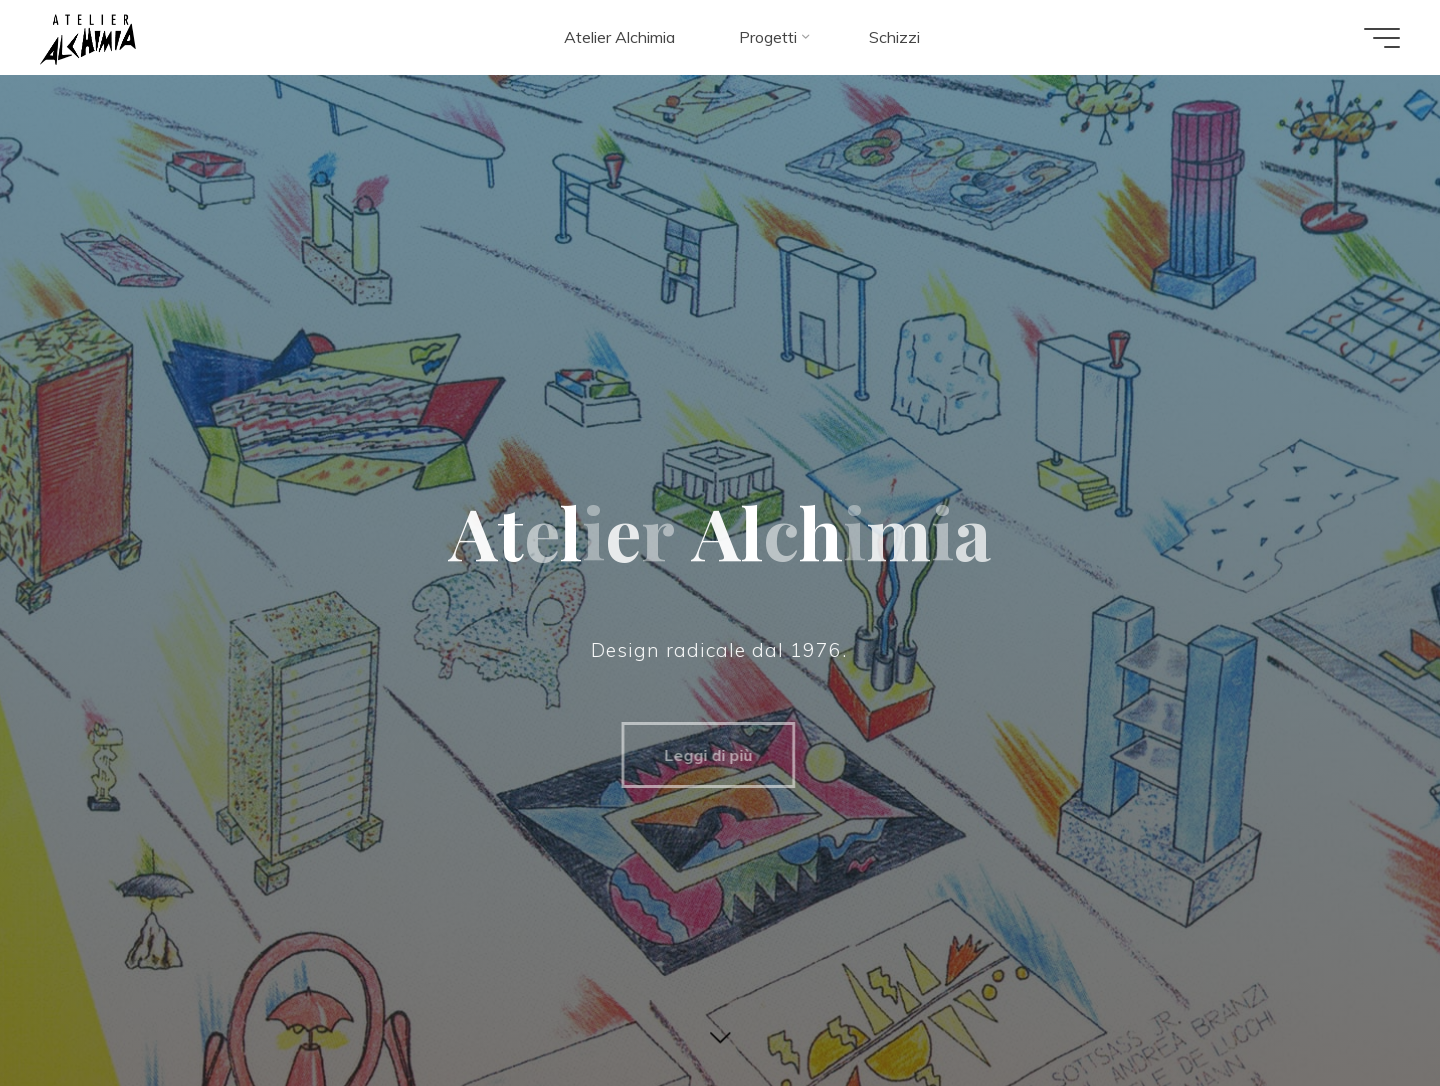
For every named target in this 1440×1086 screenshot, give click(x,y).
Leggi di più (698, 755)
